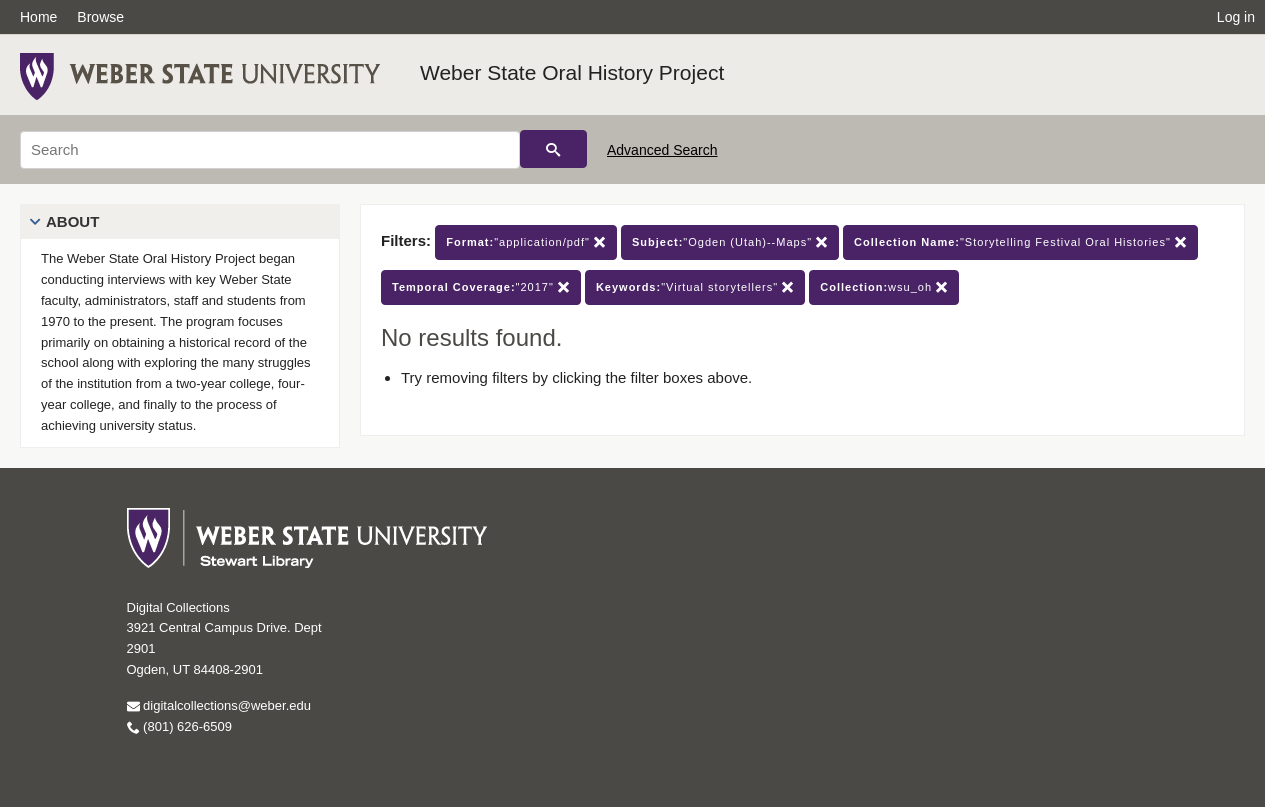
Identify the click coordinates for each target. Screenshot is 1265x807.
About (72, 221)
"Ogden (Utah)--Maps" (730, 242)
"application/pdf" (526, 242)
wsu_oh (884, 287)
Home (38, 17)
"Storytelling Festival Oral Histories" (1020, 242)
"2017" (481, 287)
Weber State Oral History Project (572, 72)
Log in (1236, 17)
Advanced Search (662, 150)
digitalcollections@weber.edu (219, 705)
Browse (100, 17)
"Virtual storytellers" (695, 287)
